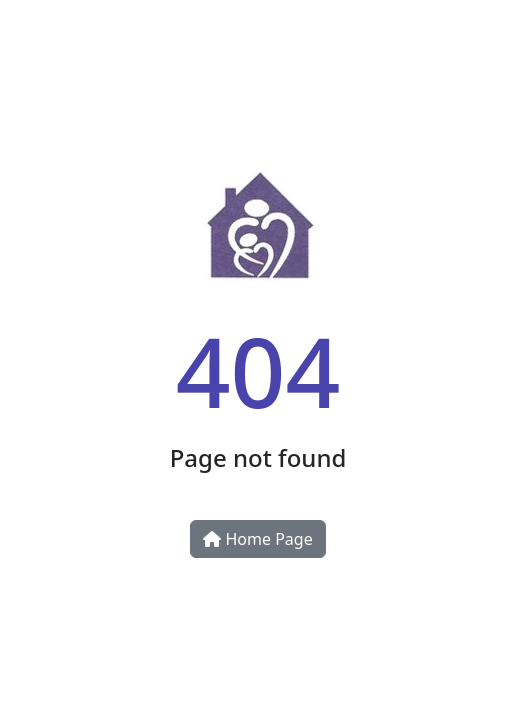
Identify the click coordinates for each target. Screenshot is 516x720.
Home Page (257, 539)
